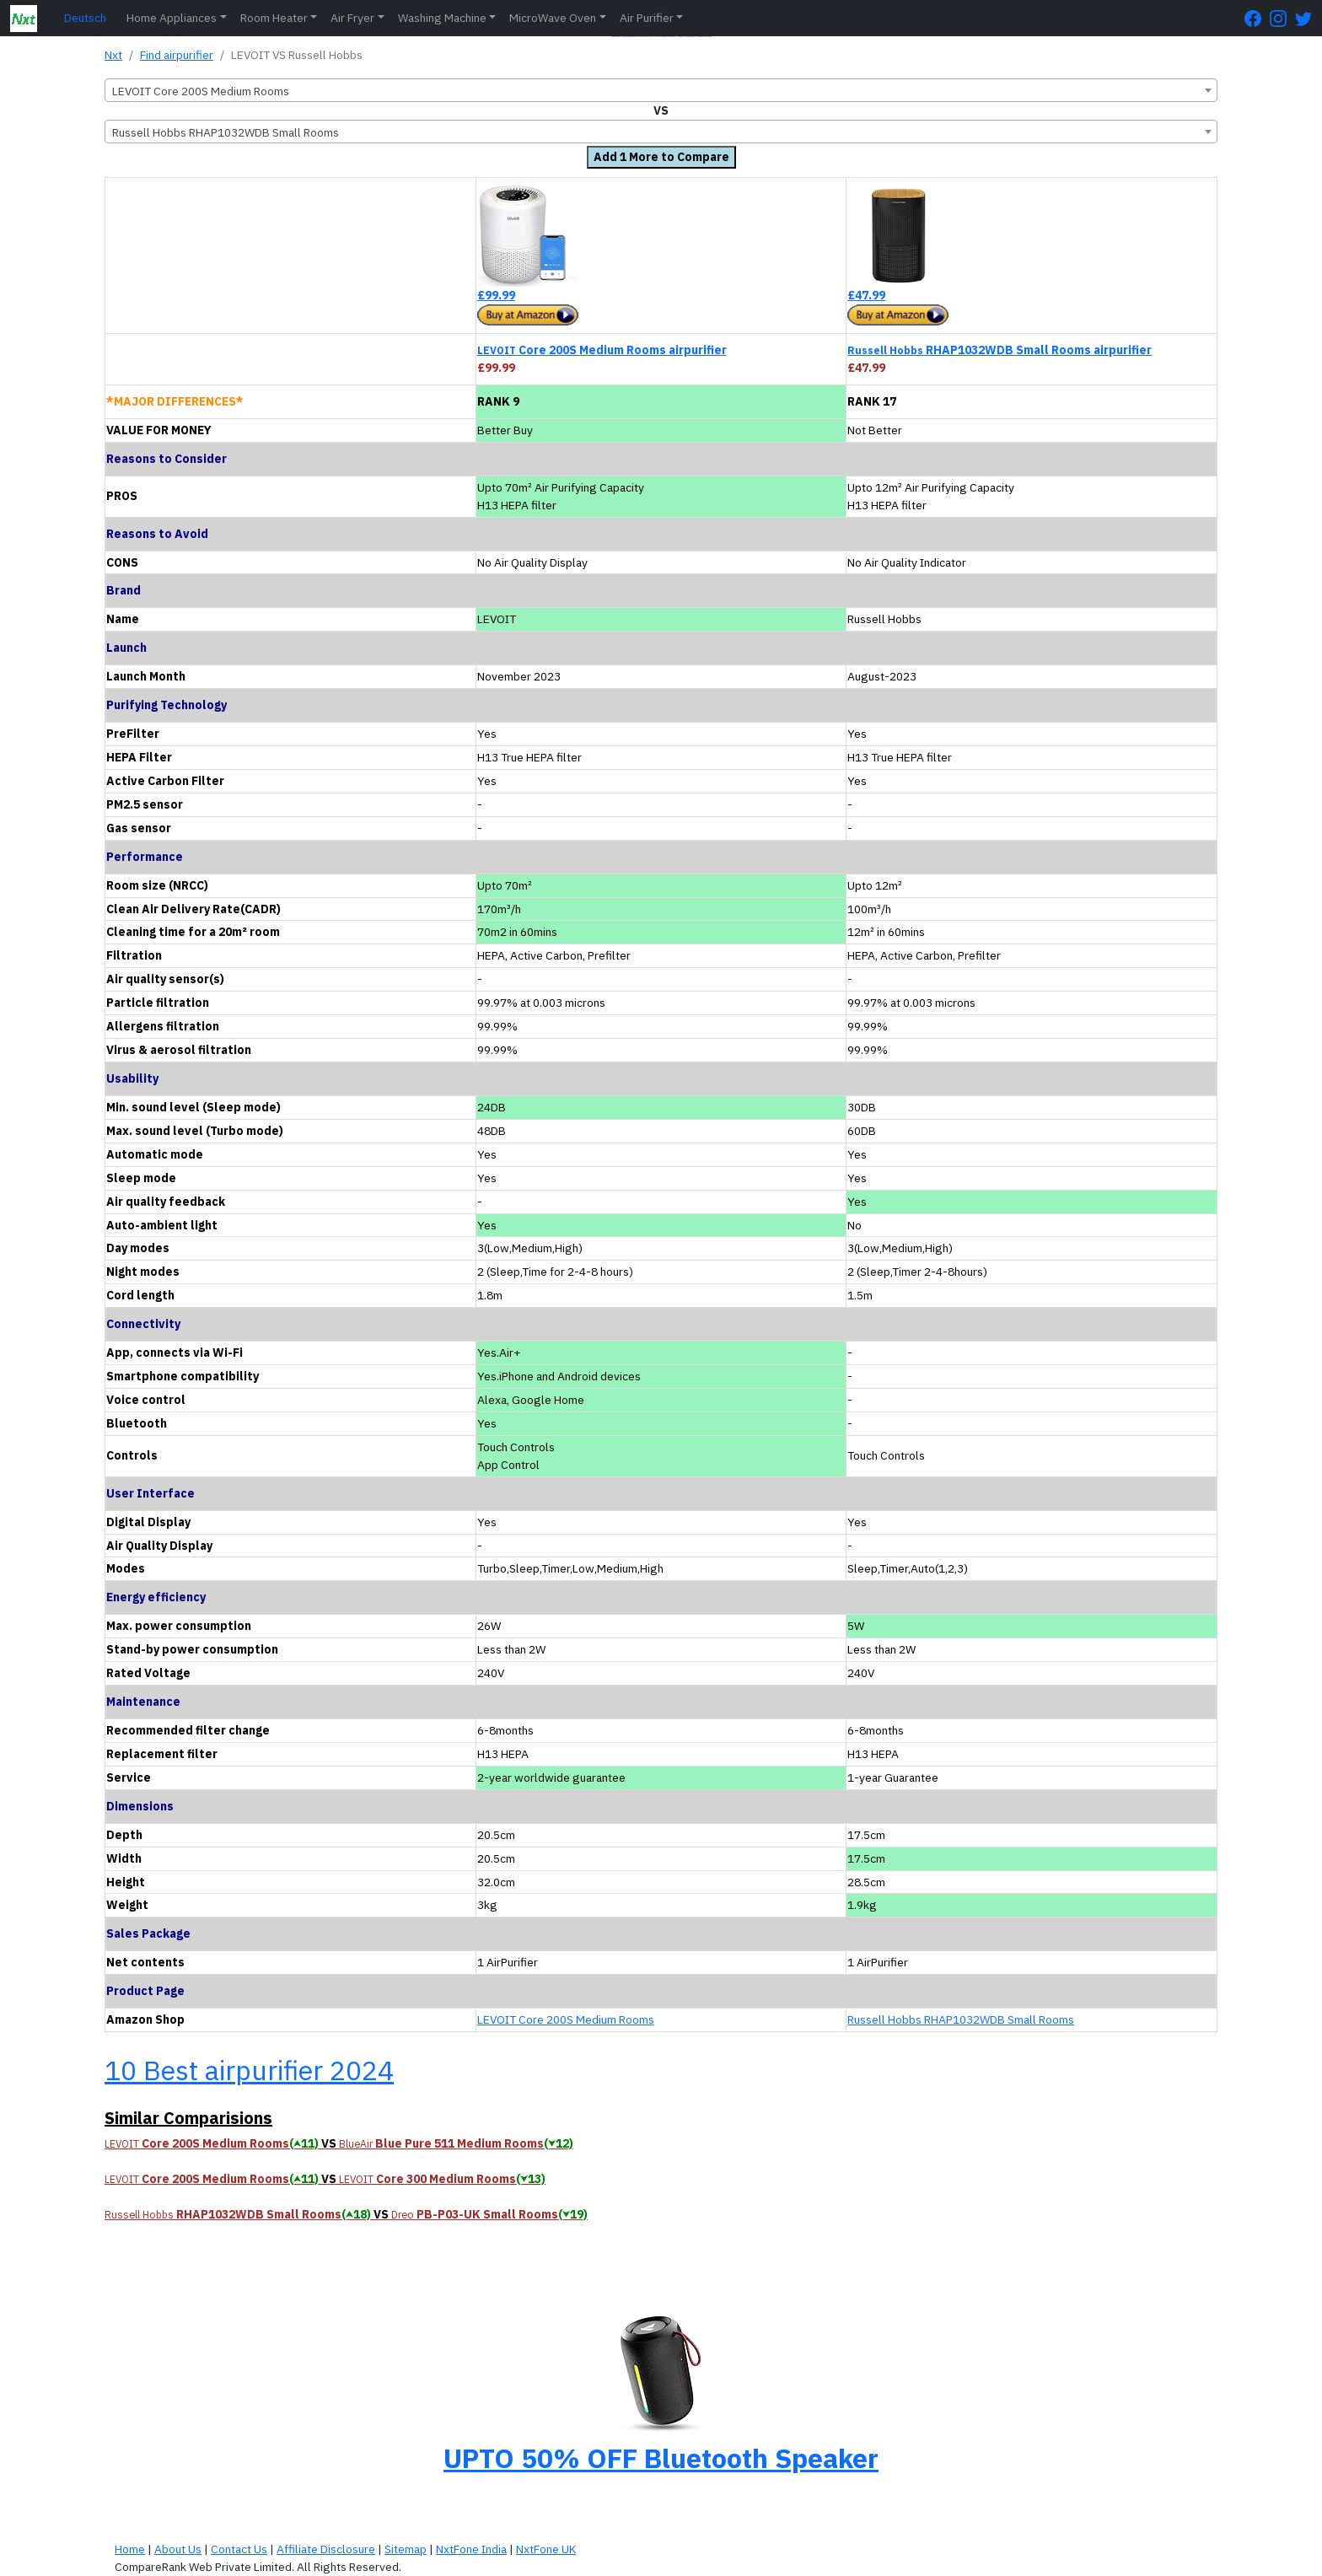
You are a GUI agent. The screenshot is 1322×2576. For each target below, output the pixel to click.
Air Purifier (647, 17)
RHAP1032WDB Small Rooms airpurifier (999, 350)
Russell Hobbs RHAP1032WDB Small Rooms (960, 2019)
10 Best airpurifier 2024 (249, 2070)
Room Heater (274, 17)
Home (130, 2549)
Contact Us (239, 2549)
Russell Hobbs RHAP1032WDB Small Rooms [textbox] (225, 132)
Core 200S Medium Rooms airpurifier (602, 350)
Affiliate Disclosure (326, 2549)
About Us (178, 2549)
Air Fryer (352, 17)
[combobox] (661, 90)
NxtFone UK (546, 2549)
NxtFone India (471, 2549)
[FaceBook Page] (1257, 18)
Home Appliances (171, 17)
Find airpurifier (176, 54)
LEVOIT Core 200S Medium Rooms (565, 2019)
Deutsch (85, 17)
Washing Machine (442, 17)
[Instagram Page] (1282, 18)
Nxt (113, 54)
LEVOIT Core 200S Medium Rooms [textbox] (200, 91)
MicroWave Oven (552, 17)
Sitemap (405, 2549)
